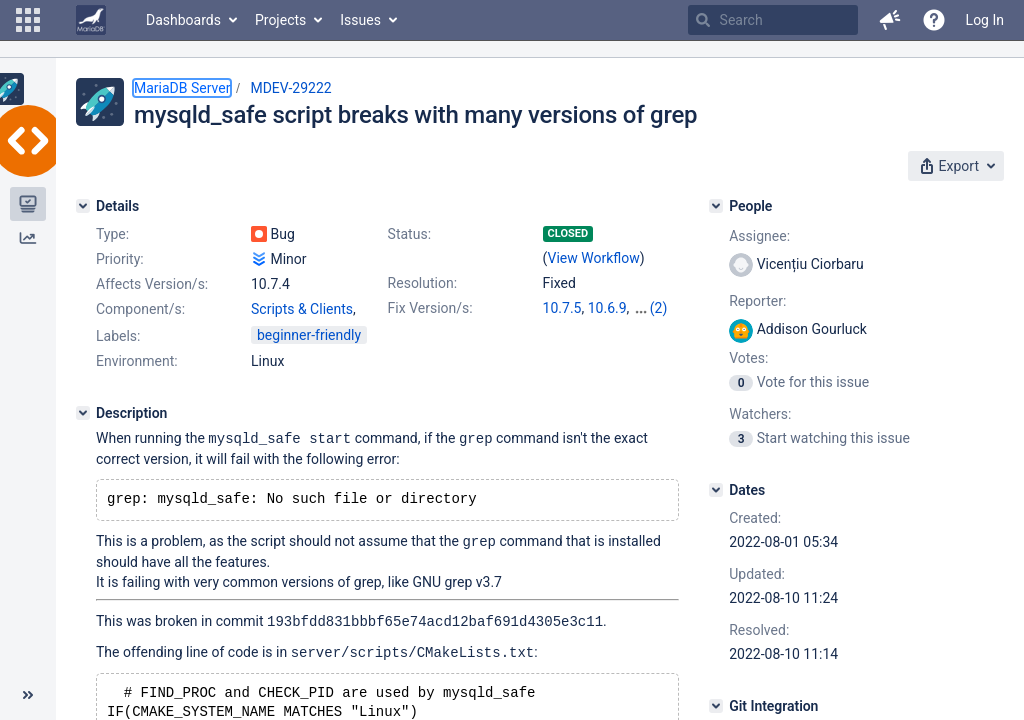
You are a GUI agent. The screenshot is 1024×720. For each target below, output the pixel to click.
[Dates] (716, 490)
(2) (659, 308)
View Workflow (594, 258)
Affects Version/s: (152, 284)
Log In (985, 20)
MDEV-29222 (290, 88)
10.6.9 (607, 308)
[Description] (83, 413)
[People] (716, 206)
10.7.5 (562, 308)
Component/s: (140, 309)
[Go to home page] (91, 20)
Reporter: (757, 301)
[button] (28, 20)
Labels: (118, 336)
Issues (360, 20)
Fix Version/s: (430, 308)
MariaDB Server (182, 88)
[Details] (83, 206)
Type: (112, 234)
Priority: (120, 259)
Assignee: (759, 236)
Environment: (137, 361)
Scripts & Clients (302, 309)
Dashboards (183, 20)
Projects (280, 20)
